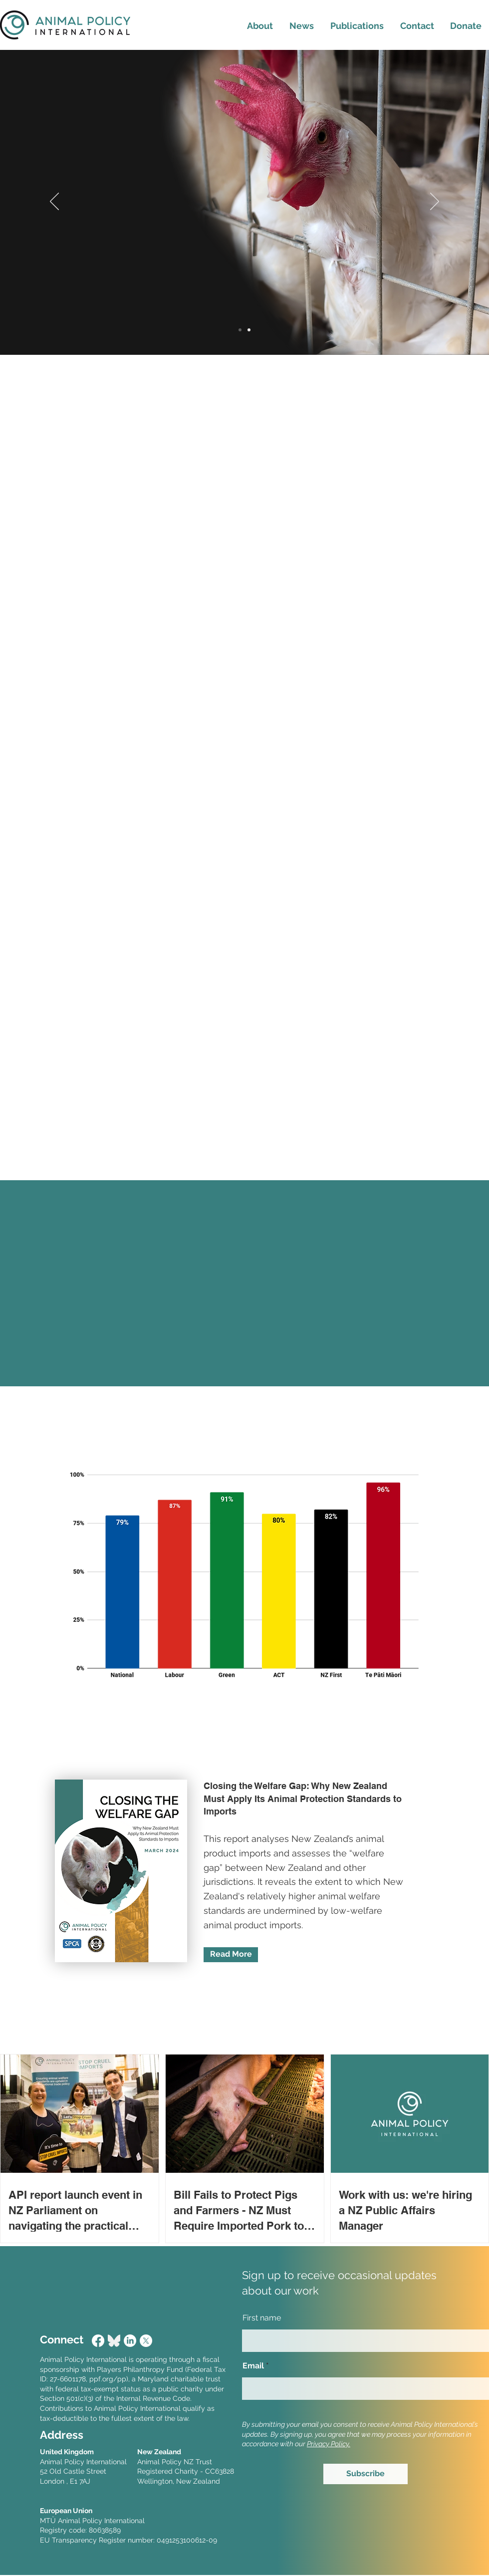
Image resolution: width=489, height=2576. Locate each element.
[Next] (434, 202)
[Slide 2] (248, 329)
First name (262, 2318)
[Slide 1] (240, 329)
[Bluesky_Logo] (114, 2340)
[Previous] (54, 202)
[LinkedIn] (130, 2340)
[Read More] (231, 1954)
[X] (146, 2340)
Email (253, 2366)
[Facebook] (98, 2340)
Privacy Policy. (328, 2444)
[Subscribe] (365, 2474)
